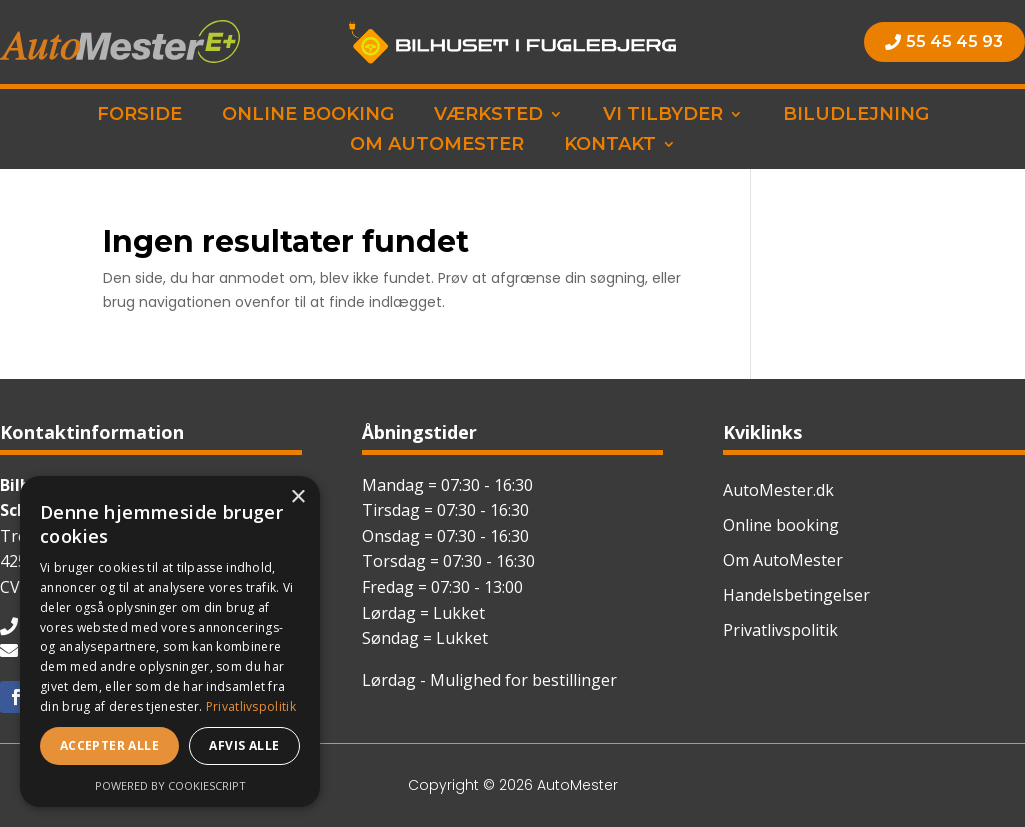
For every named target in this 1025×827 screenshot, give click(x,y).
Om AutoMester (437, 146)
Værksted (488, 116)
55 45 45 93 (954, 41)
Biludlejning (856, 116)
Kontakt (610, 146)
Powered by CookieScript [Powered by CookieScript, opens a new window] (170, 785)
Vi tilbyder (663, 116)
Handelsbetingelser (796, 595)
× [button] (297, 497)
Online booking (308, 116)
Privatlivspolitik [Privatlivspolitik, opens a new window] (251, 706)
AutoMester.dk (778, 490)
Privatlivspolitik (780, 630)
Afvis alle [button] (244, 745)
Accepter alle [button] (109, 745)
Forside (139, 116)
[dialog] (170, 641)
